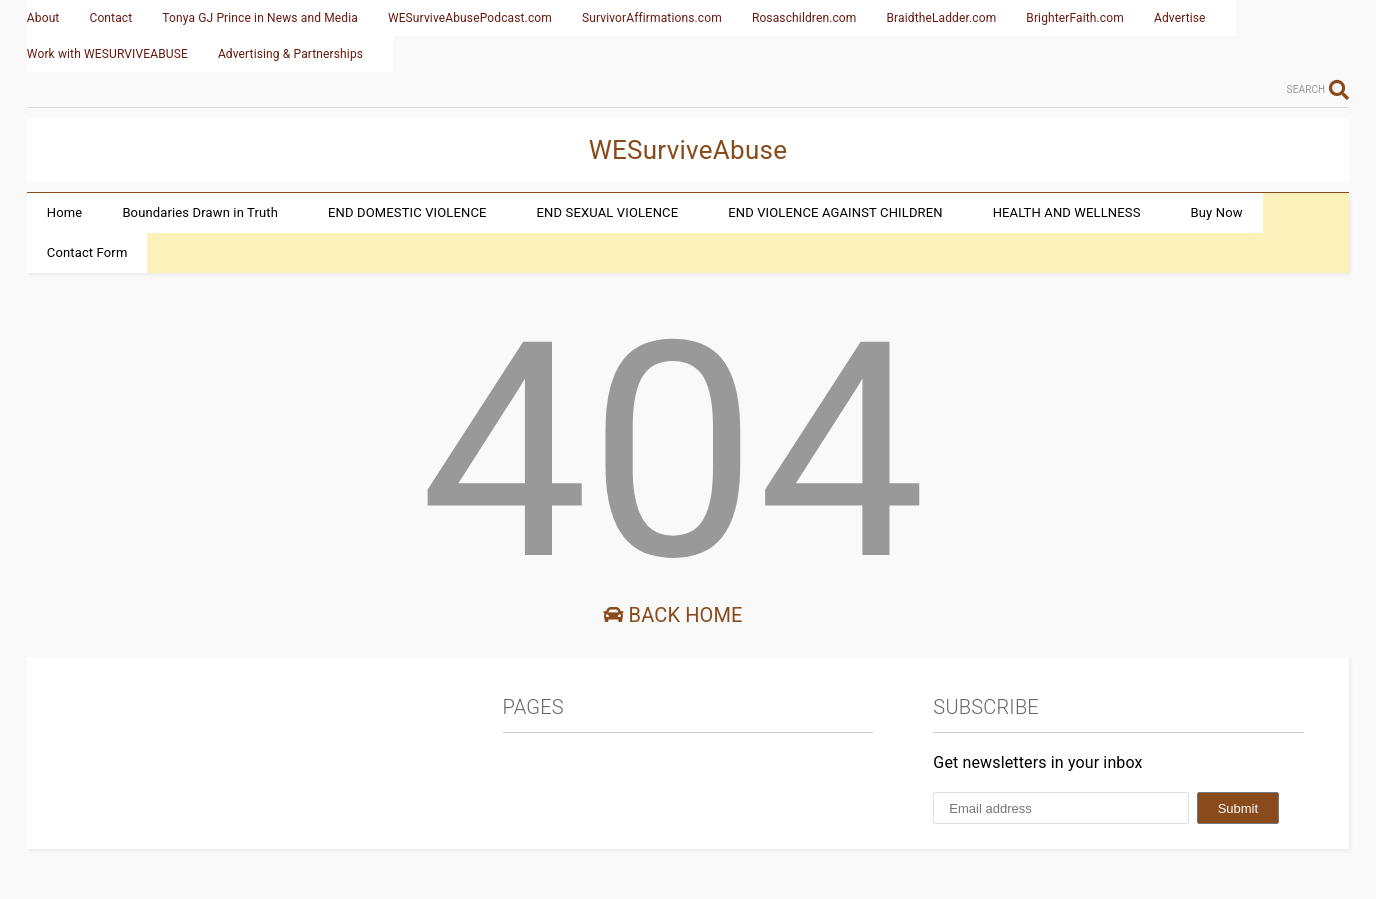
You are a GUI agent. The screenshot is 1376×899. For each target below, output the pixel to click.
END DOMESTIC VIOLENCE (407, 212)
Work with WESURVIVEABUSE (107, 54)
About (43, 18)
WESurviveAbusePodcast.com (470, 18)
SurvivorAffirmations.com (652, 18)
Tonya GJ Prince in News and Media (260, 18)
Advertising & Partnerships (290, 54)
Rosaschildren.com (804, 18)
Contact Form (87, 252)
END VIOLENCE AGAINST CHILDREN (835, 212)
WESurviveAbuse (688, 150)
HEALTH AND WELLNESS (1067, 212)
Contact (110, 18)
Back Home (672, 615)
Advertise (1180, 18)
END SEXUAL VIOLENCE (608, 212)
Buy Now (1217, 212)
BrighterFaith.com (1075, 18)
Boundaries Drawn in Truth (200, 212)
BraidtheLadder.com (942, 18)
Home (65, 212)
